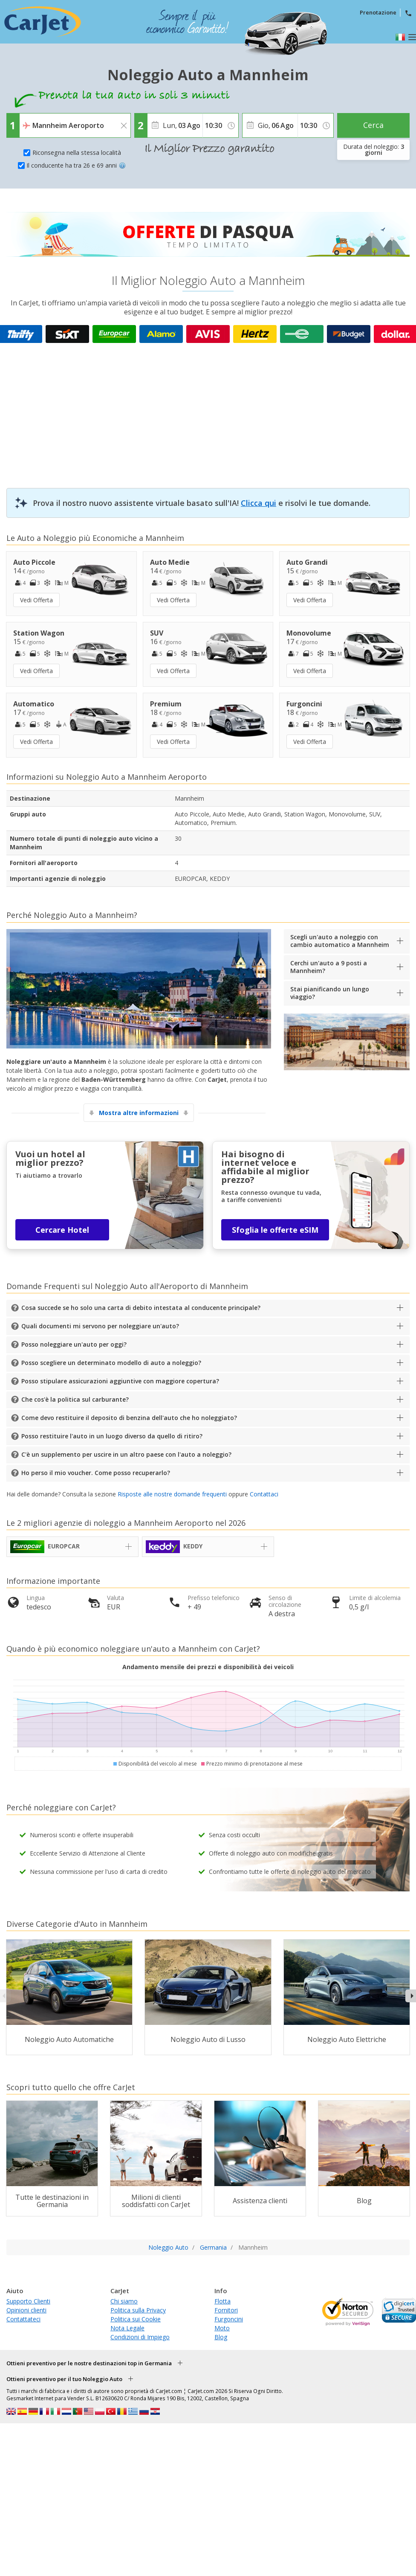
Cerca (373, 125)
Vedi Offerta (36, 600)
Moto (222, 2328)
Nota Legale (127, 2328)
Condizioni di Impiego (140, 2337)
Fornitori (226, 2310)
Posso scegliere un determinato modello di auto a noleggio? (111, 1363)
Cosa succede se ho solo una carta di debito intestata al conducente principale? (140, 1308)
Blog (220, 2337)
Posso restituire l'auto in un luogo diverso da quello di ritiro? (111, 1436)
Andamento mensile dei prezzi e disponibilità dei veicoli (208, 1667)
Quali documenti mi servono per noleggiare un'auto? (100, 1326)
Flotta (222, 2301)
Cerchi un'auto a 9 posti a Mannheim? (328, 967)
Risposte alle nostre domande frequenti (172, 1494)
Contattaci (264, 1494)
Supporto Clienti (28, 2301)
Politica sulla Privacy (138, 2310)
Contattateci (23, 2319)
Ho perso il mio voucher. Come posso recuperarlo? (95, 1473)
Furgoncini (228, 2319)
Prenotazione (378, 12)
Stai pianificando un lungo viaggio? (329, 993)
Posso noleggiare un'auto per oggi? (74, 1344)
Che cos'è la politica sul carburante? (75, 1399)
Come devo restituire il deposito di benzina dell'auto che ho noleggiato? (129, 1418)
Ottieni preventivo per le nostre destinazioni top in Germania (89, 2363)
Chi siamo (124, 2301)
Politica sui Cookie (135, 2319)
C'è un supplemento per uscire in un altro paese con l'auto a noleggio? (126, 1454)
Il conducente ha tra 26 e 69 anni (76, 165)
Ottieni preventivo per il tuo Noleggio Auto (64, 2379)
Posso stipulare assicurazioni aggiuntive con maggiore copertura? (120, 1381)
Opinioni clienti (26, 2310)
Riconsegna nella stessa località (76, 152)
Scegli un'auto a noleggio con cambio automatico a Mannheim (339, 941)
